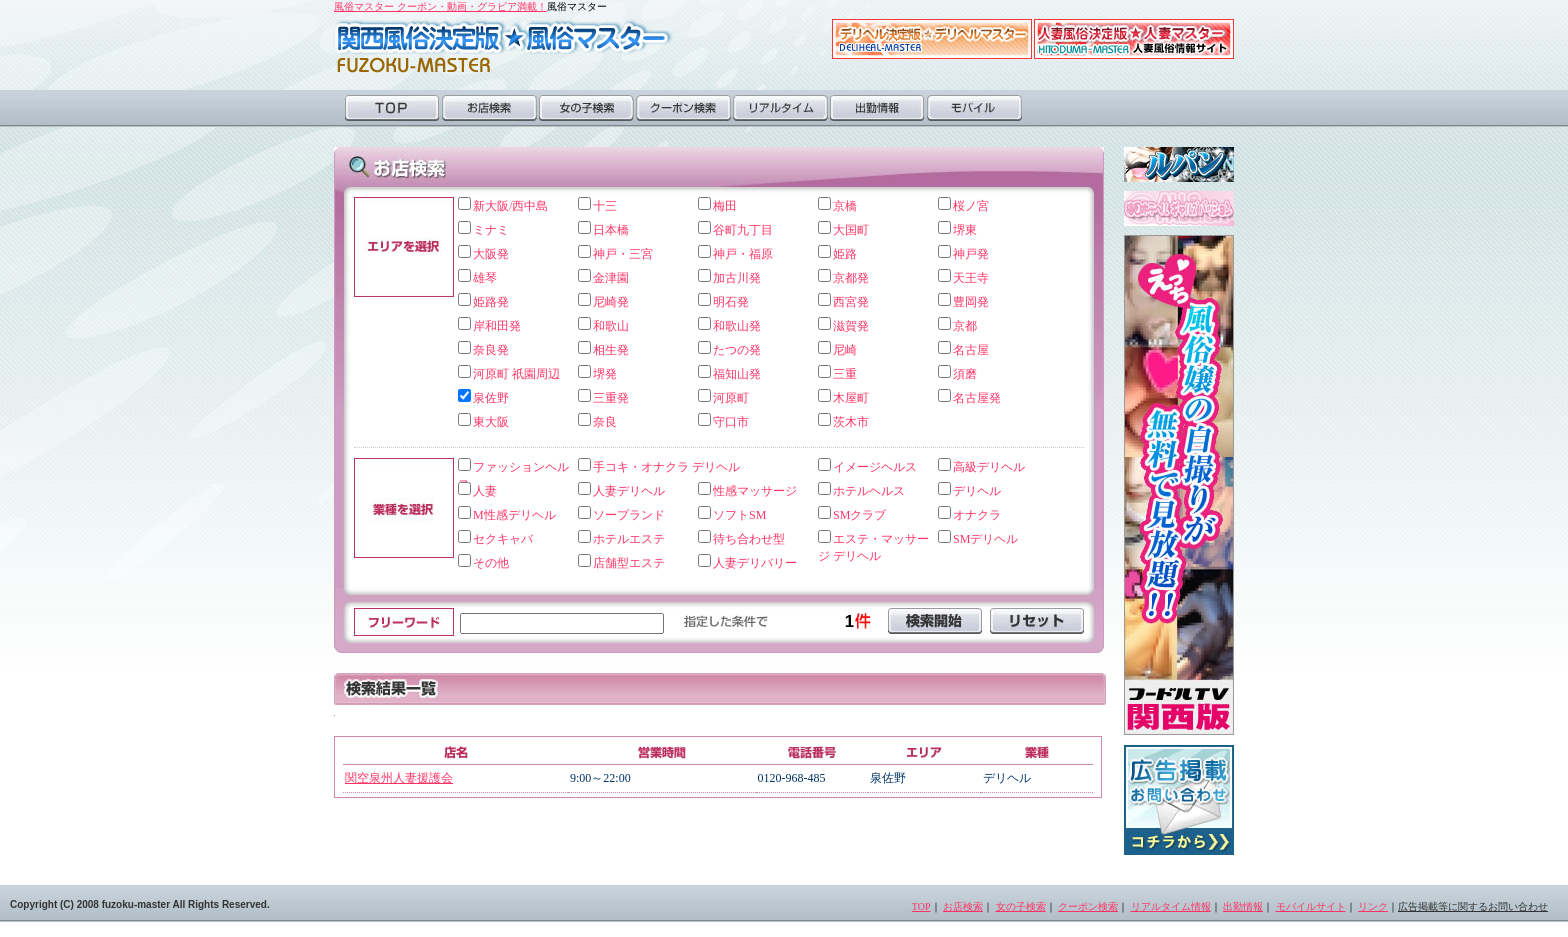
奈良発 (491, 350)
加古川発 (737, 278)
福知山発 (737, 374)
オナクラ (977, 515)
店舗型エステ (629, 563)
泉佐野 (491, 398)
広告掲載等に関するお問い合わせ (1473, 906)
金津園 (611, 278)
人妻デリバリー (755, 563)
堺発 (605, 374)
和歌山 (611, 326)
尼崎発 (611, 302)
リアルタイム (780, 108)
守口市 (731, 422)
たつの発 (737, 350)
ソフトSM (739, 515)
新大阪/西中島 (510, 206)
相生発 (611, 350)
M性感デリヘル (514, 515)
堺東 (965, 230)
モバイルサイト (1311, 906)
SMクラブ (859, 515)
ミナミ (491, 230)
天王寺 (971, 278)
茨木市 (851, 422)
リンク (1373, 906)
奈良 (605, 422)
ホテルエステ (629, 539)
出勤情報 (877, 108)
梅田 (725, 206)
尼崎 (845, 350)
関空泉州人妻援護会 (399, 778)
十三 (605, 206)
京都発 (851, 278)
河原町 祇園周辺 (516, 374)
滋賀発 (851, 326)
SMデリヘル (985, 539)
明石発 (731, 302)
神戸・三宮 (623, 254)
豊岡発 (971, 302)
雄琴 (485, 278)
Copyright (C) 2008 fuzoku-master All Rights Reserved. (140, 904)
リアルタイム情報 (1171, 906)
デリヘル (977, 491)
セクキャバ (503, 539)
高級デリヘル (989, 467)
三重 (845, 374)
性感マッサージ (755, 491)
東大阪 (491, 422)
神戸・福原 (743, 254)
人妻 (485, 491)
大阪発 (491, 254)
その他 (491, 563)
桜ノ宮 (971, 206)
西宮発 (851, 302)
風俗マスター (503, 46)
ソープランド (629, 515)
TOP (392, 108)
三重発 (611, 398)
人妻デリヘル (629, 491)
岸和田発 (497, 326)
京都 (965, 326)
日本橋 (611, 230)
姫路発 (491, 302)
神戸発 (971, 254)
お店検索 (489, 108)
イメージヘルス (875, 467)
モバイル (974, 108)
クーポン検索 (683, 108)
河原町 (731, 398)
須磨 (965, 374)
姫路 (845, 254)
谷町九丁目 (743, 230)
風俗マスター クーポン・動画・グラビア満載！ (440, 6)
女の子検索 (586, 108)
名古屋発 (977, 398)
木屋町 (851, 398)
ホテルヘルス (869, 491)
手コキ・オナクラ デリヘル (666, 467)
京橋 (845, 206)
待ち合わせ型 (749, 539)
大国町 (851, 230)
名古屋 (971, 350)
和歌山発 (737, 326)
